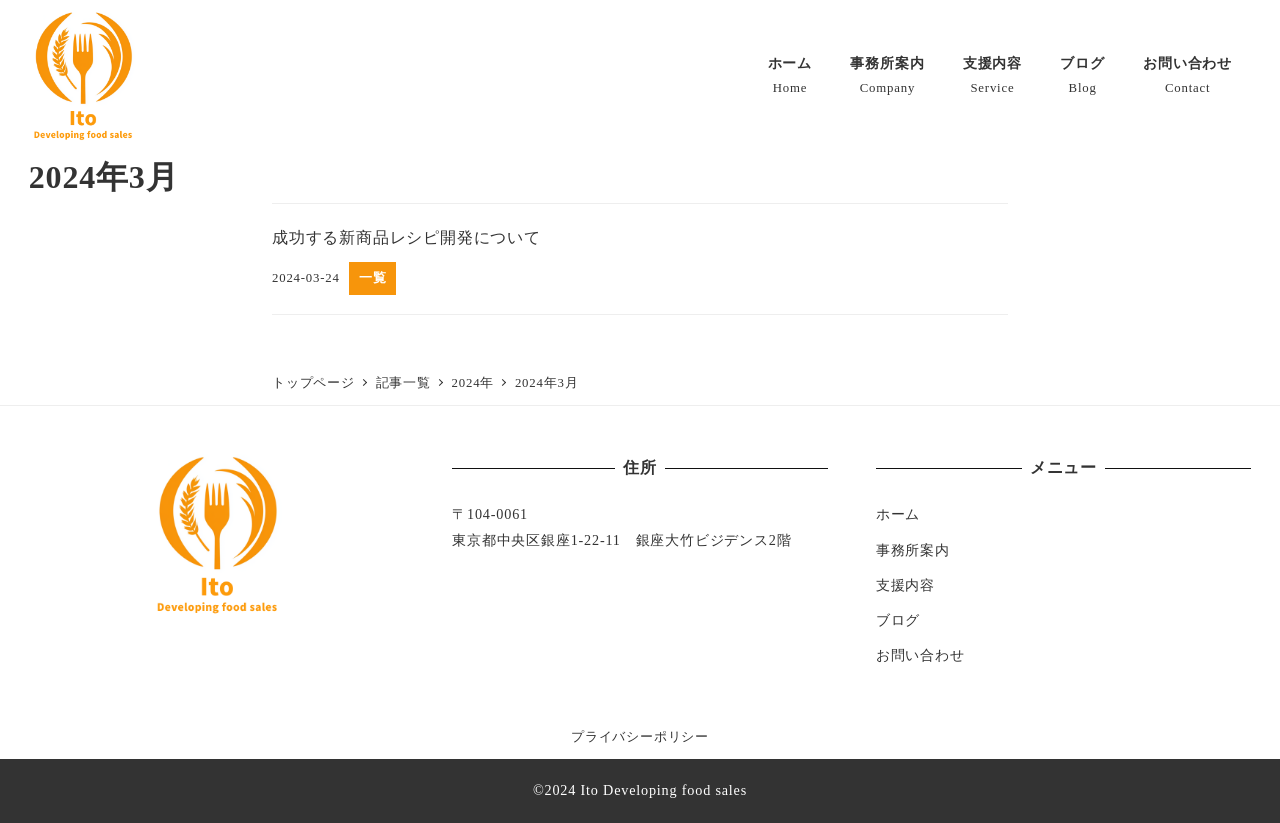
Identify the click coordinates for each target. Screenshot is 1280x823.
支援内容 (905, 585)
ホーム (898, 514)
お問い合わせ (920, 655)
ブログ (898, 620)
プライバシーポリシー (640, 737)
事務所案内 (913, 550)
